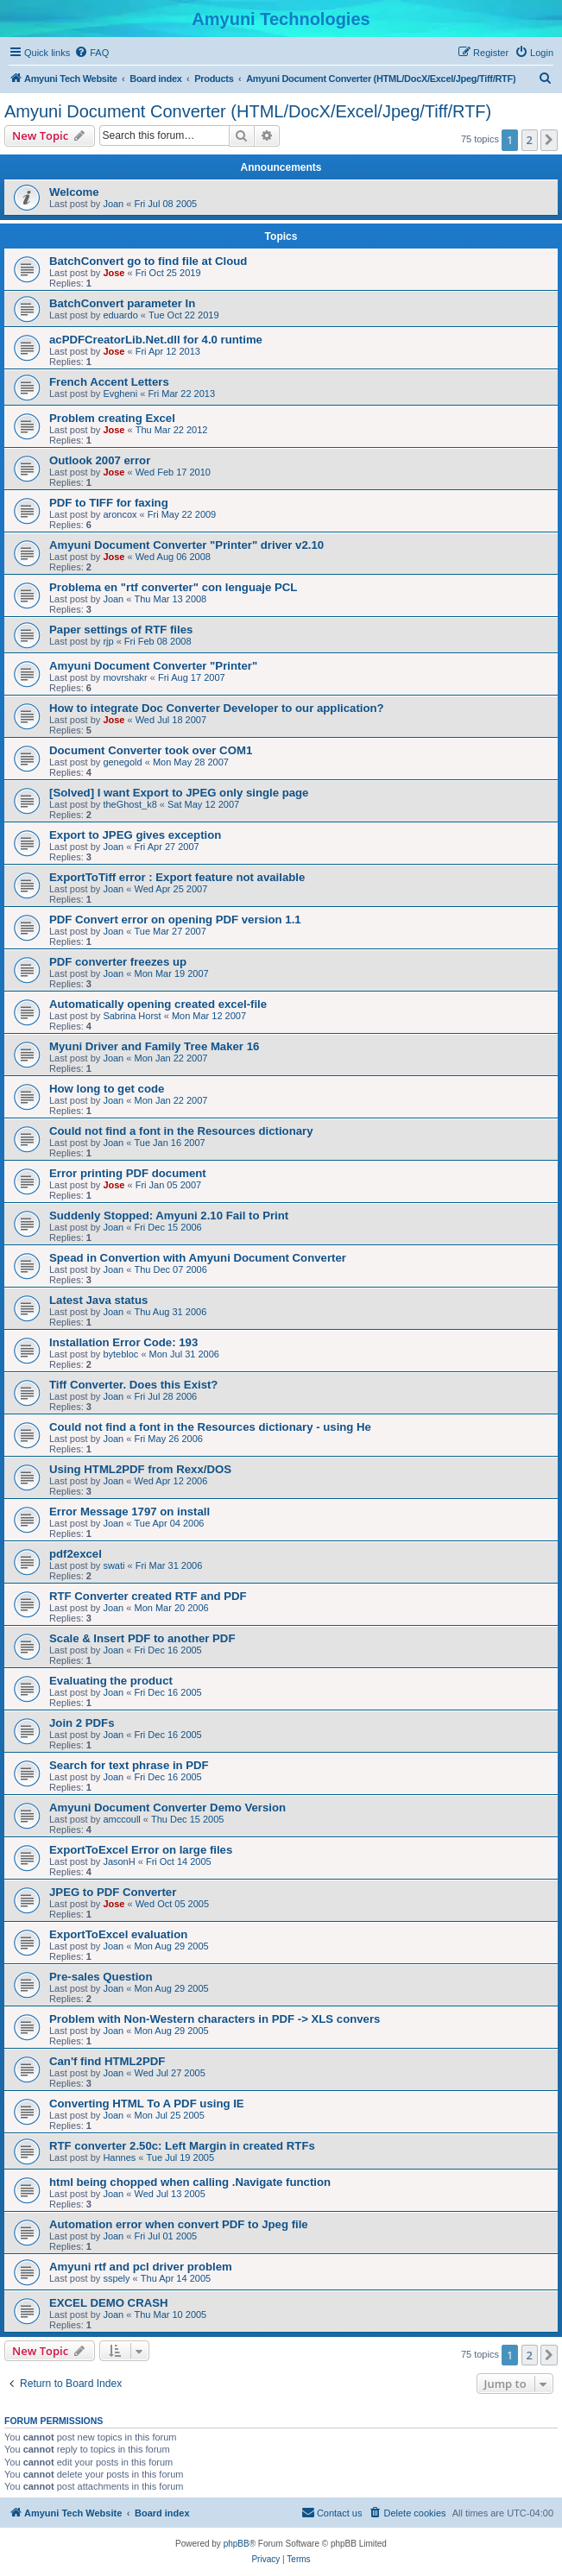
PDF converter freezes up (117, 961)
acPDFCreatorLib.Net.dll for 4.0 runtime (155, 339)
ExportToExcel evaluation (118, 1934)
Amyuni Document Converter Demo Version (167, 1807)
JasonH (119, 1861)
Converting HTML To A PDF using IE (146, 2103)
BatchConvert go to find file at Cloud (148, 261)
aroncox (119, 514)
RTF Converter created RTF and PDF (148, 1596)
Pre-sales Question (100, 1976)
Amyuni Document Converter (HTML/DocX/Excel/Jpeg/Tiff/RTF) (247, 111)
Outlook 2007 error (99, 460)
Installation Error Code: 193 (123, 1342)
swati (113, 1565)
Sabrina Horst (132, 1016)
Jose (113, 273)
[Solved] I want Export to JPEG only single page (178, 792)
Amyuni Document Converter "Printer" (153, 665)
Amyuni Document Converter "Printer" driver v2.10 (186, 545)
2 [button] (530, 140)
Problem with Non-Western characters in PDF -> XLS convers (214, 2018)
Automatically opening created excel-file (158, 1004)
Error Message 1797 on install (129, 1511)
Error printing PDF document (127, 1173)
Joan (113, 203)
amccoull (121, 1819)
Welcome (74, 192)
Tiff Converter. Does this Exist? (133, 1384)
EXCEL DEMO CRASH (108, 2302)
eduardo (120, 315)
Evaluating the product (111, 1680)
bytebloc (120, 1354)
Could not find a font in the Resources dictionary (181, 1130)
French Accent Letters (109, 381)
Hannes (119, 2157)
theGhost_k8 (129, 804)
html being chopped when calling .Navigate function (190, 2182)
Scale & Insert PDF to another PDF (142, 1638)
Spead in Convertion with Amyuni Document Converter (197, 1257)
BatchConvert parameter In (122, 303)
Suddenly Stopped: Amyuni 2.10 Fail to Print (168, 1215)
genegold (122, 762)
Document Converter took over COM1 (150, 750)
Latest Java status (98, 1300)
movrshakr (125, 677)
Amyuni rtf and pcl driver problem (140, 2266)
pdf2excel (75, 1553)
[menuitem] (91, 52)
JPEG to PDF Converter (112, 1892)
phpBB (236, 2543)
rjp (108, 641)
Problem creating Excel (112, 418)
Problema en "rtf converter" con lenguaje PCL (173, 587)
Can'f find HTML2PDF (107, 2061)
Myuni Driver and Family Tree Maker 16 (154, 1046)
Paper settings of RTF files (121, 629)
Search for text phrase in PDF (129, 1765)
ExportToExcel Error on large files (140, 1849)
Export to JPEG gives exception (135, 834)
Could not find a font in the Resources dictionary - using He (210, 1426)
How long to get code (106, 1088)
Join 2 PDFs (81, 1722)
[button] (549, 139)
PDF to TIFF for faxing (108, 502)
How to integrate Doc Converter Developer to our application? (216, 708)
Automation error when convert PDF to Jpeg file (178, 2224)
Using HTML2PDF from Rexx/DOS (140, 1469)
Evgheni (120, 393)
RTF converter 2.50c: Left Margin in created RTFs (182, 2145)
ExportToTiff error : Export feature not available (177, 877)
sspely (116, 2278)
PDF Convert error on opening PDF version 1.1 (175, 919)
